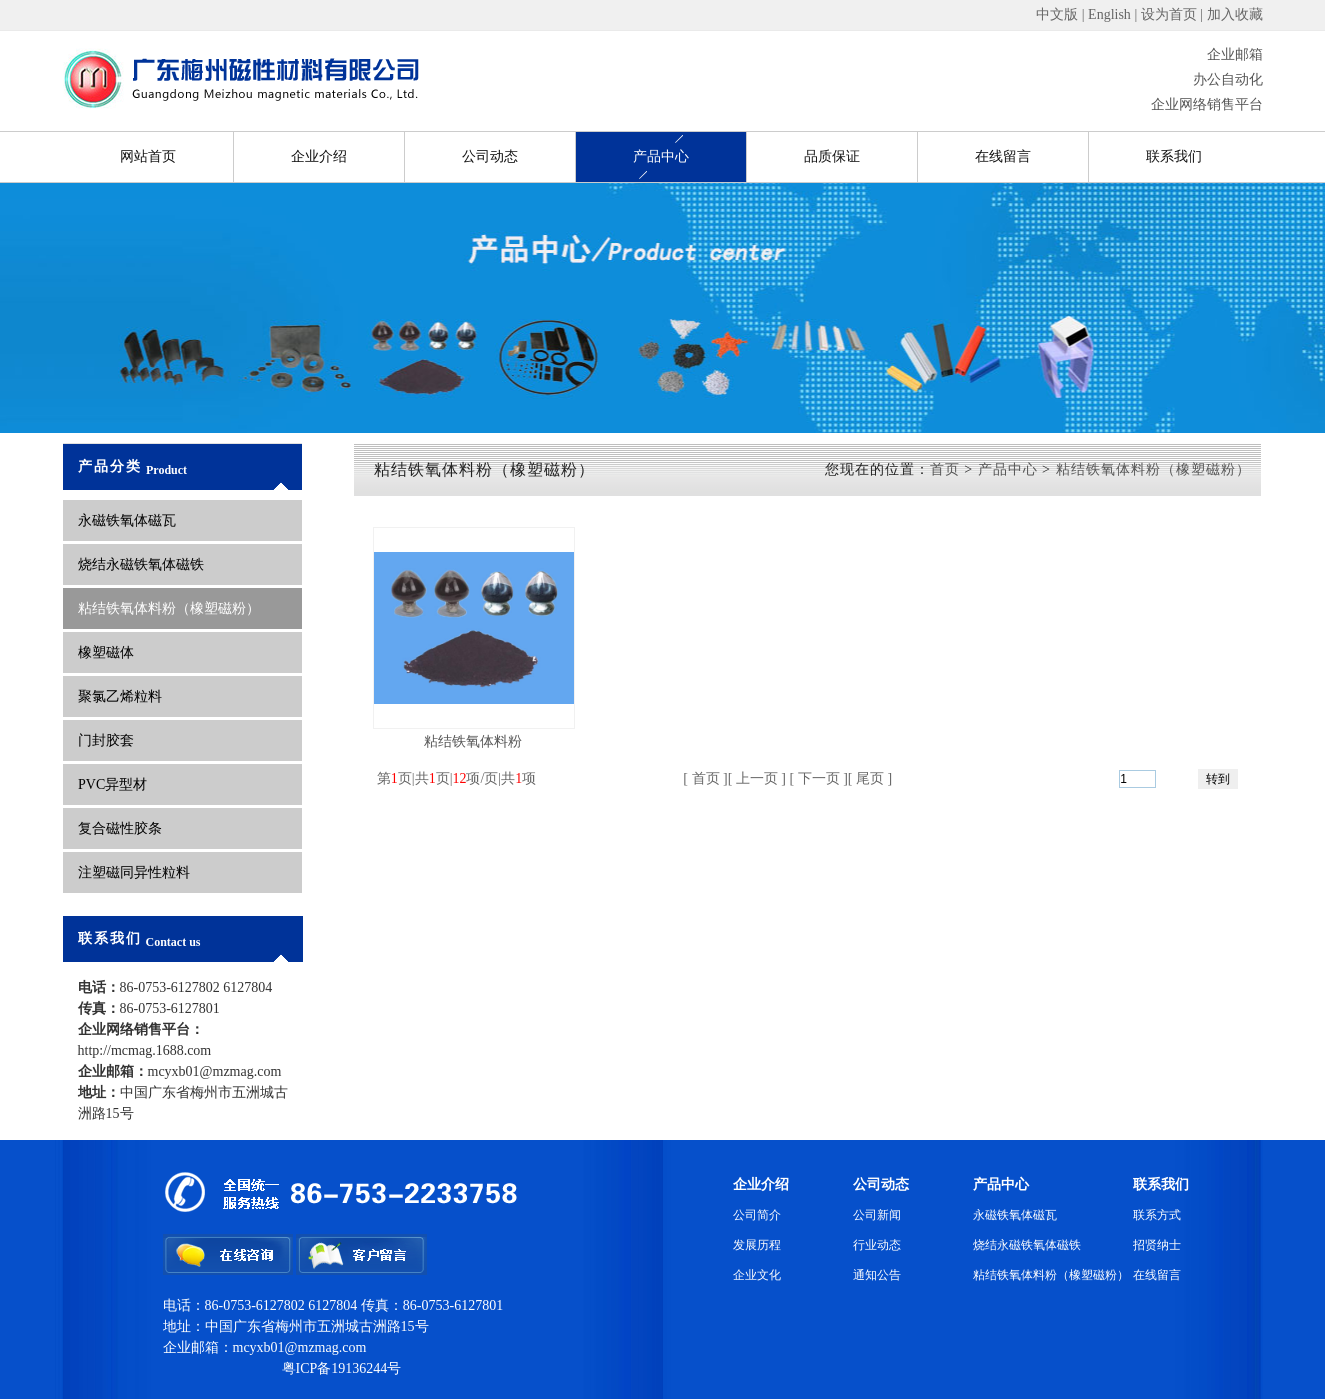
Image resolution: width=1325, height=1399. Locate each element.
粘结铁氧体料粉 (473, 741)
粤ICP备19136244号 (342, 1368)
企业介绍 (319, 156)
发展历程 (757, 1245)
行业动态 (877, 1245)
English (1109, 14)
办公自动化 (1228, 79)
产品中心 (661, 156)
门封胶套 (106, 740)
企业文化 (757, 1275)
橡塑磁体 (106, 652)
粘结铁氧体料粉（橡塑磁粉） (169, 608)
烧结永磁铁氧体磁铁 (141, 564)
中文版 (1057, 14)
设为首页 (1169, 14)
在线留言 (1003, 156)
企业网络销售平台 (1207, 104)
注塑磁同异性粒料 (134, 872)
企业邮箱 (1235, 54)
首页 (945, 469)
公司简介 (757, 1215)
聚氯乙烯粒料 (120, 696)
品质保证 (832, 156)
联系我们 (1174, 156)
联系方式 (1157, 1215)
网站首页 (148, 156)
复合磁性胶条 (120, 828)
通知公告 (877, 1275)
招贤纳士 (1157, 1245)
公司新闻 (877, 1215)
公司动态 (490, 156)
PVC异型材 (114, 784)
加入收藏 (1235, 14)
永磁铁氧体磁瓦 (127, 520)
